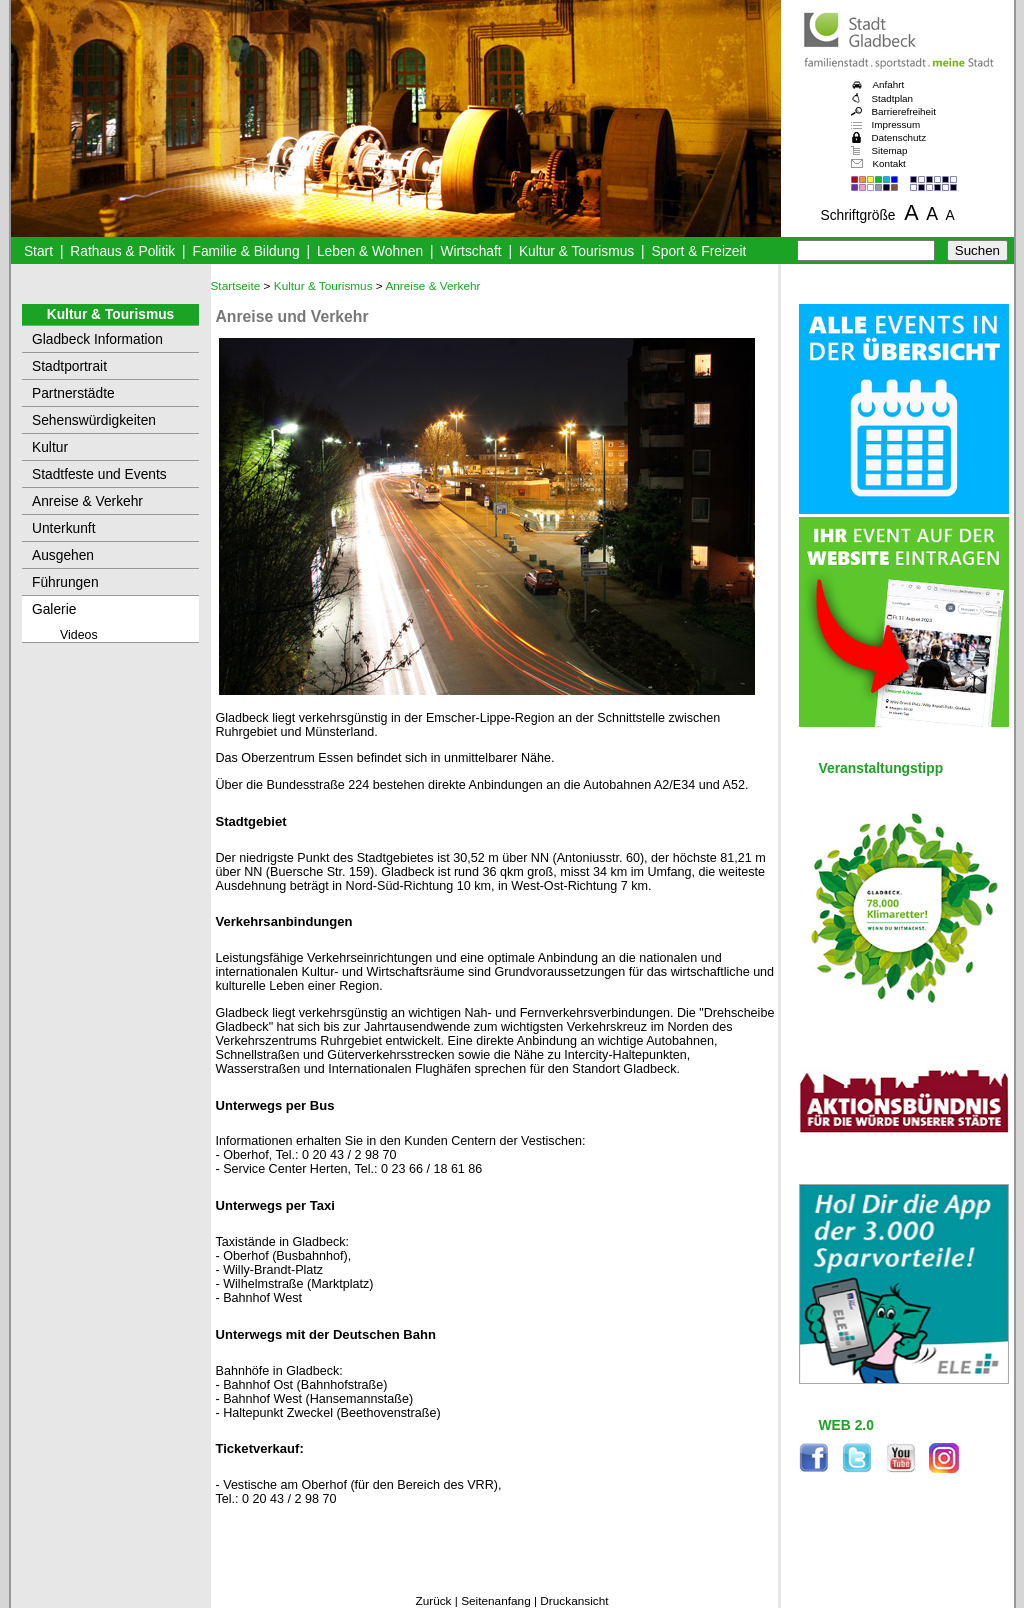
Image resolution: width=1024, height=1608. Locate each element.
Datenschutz (899, 137)
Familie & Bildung (246, 251)
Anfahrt (889, 84)
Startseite (236, 286)
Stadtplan (893, 98)
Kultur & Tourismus (576, 251)
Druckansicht (574, 1601)
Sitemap (890, 150)
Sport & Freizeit (699, 251)
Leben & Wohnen (370, 251)
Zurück (433, 1601)
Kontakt (889, 163)
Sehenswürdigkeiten (94, 420)
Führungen (65, 582)
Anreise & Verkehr (87, 501)
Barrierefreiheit (904, 111)
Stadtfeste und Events (99, 474)
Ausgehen (63, 555)
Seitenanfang (496, 1601)
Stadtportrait (69, 366)
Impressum (896, 124)
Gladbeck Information (97, 339)
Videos (79, 635)
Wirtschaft (470, 251)
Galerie (54, 609)
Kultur (50, 447)
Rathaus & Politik (122, 251)
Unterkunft (64, 528)
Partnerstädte (73, 393)
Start (38, 251)
